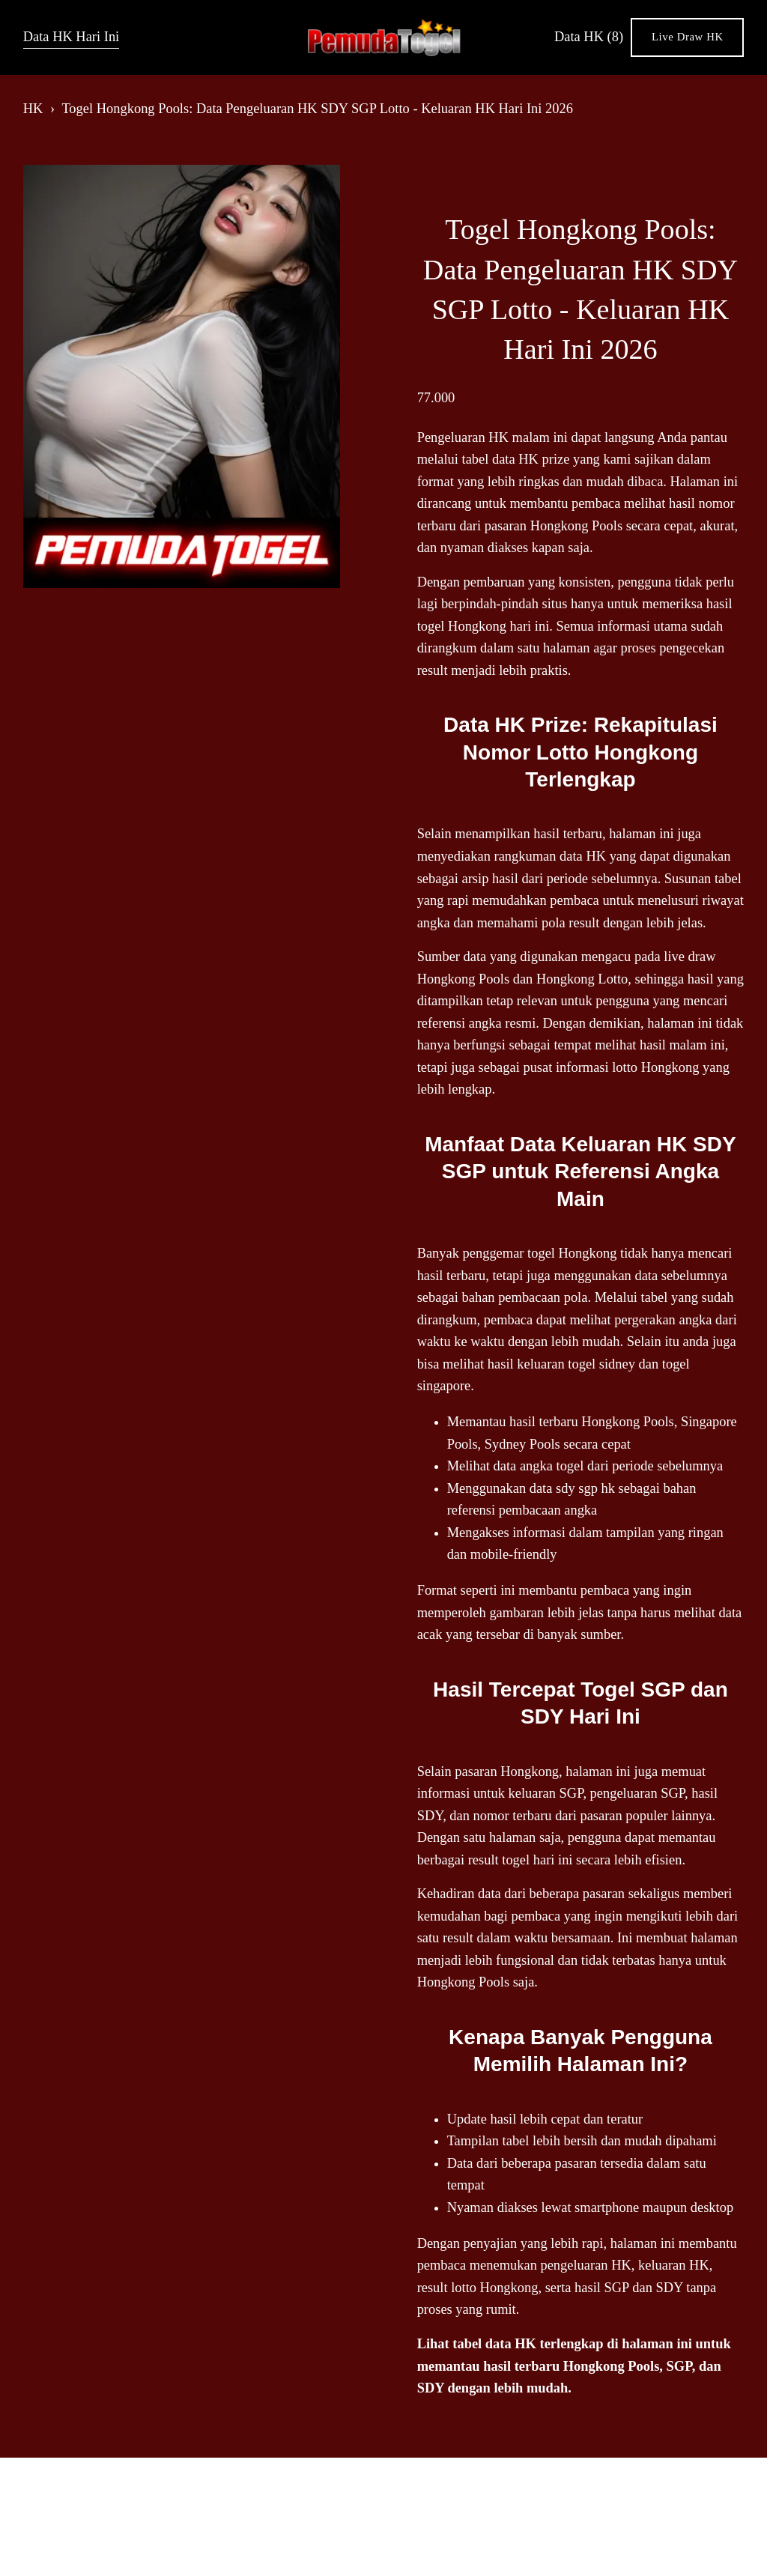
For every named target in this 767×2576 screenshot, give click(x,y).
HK (33, 108)
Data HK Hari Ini (71, 36)
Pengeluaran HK (463, 437)
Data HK (588, 36)
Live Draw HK (688, 37)
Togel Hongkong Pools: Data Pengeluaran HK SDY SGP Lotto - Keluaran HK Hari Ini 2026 (317, 108)
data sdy (552, 1488)
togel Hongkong (571, 1253)
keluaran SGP (546, 1793)
